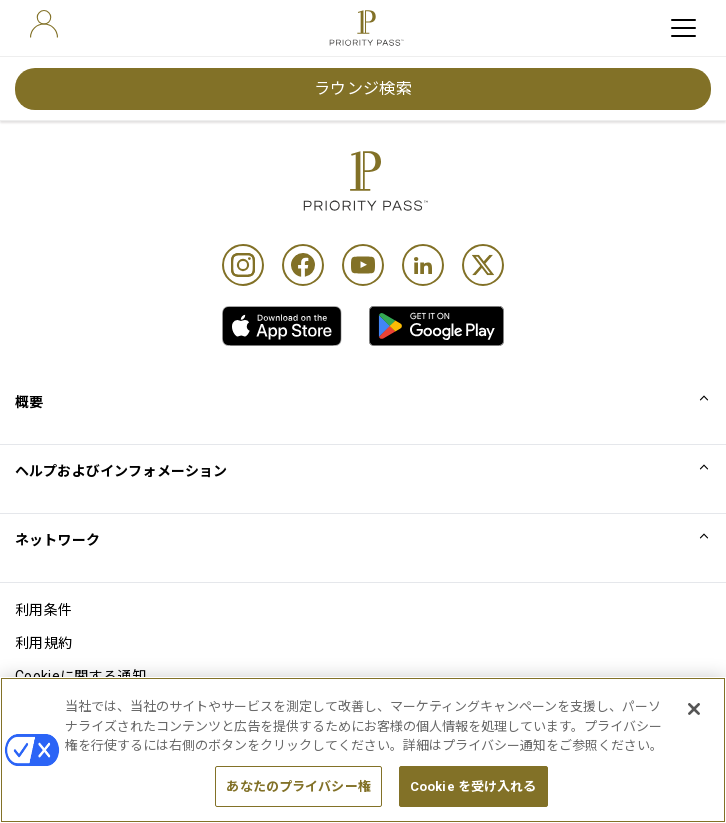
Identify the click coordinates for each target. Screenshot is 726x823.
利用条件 (43, 610)
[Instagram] (243, 265)
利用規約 (43, 643)
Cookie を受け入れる (473, 798)
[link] (282, 326)
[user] (44, 24)
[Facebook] (303, 265)
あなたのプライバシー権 (298, 798)
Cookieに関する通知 (80, 676)
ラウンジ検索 (363, 88)
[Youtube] (363, 265)
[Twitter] (483, 265)
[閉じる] (694, 722)
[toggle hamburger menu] (683, 28)
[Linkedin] (423, 265)
